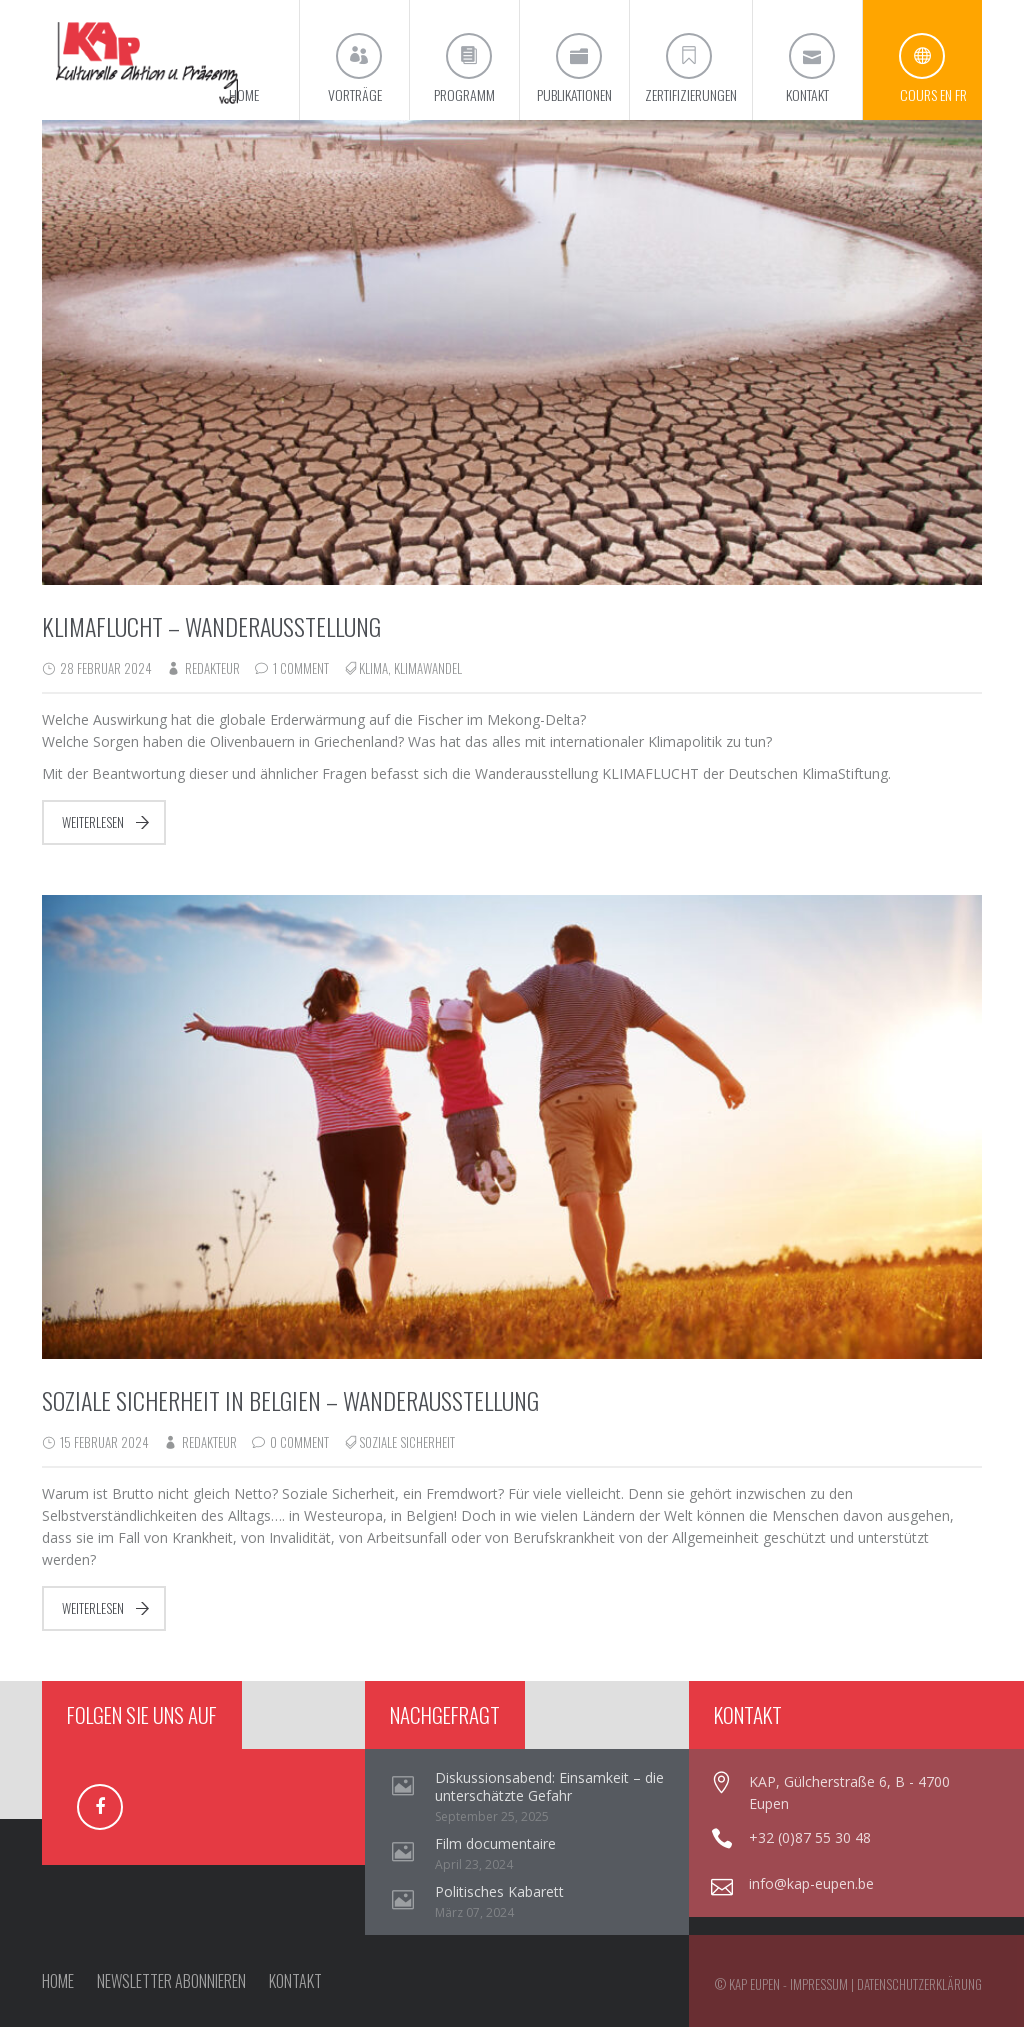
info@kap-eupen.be (811, 1883)
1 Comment (301, 668)
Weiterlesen (93, 822)
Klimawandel (428, 668)
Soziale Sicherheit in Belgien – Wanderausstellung (290, 1400)
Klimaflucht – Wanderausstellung (211, 626)
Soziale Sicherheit (407, 1442)
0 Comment (299, 1442)
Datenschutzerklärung (919, 1984)
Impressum (819, 1984)
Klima (373, 668)
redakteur (212, 668)
